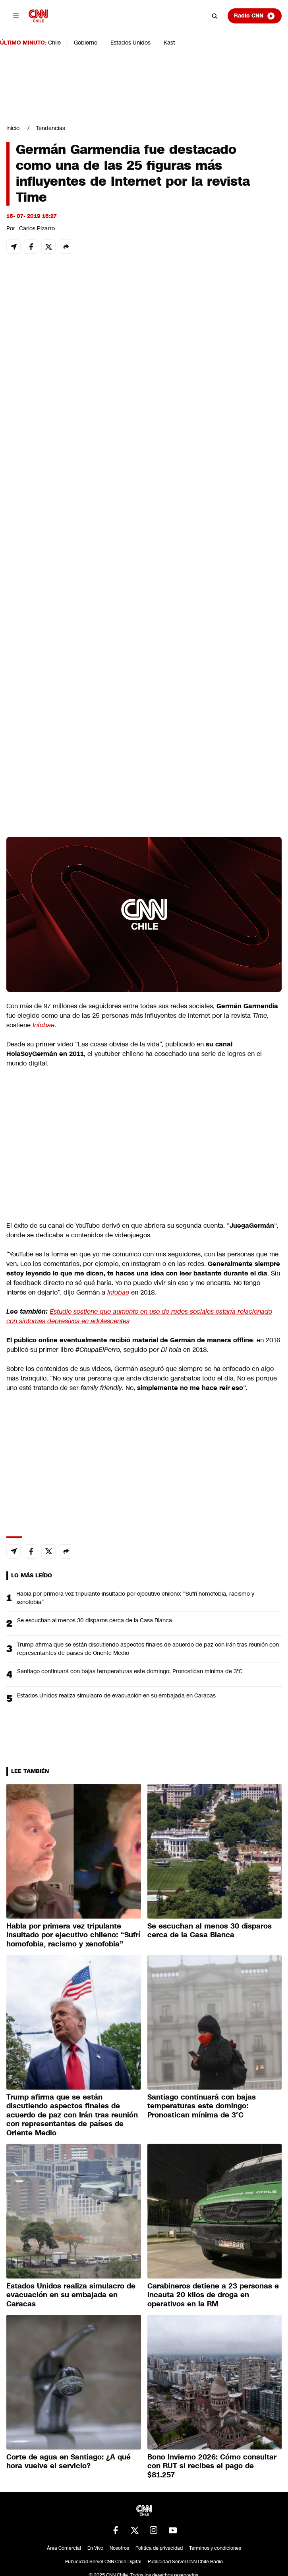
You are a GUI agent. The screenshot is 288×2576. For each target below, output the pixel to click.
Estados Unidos (130, 43)
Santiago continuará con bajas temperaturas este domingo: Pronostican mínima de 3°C (130, 1671)
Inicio (12, 128)
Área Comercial (64, 2548)
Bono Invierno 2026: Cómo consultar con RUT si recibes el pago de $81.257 (211, 2466)
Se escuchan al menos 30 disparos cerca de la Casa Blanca (94, 1620)
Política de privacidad (159, 2548)
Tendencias (50, 128)
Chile (54, 43)
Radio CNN (254, 16)
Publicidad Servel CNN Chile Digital (103, 2562)
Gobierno (85, 43)
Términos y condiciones (215, 2548)
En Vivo (95, 2548)
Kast (169, 43)
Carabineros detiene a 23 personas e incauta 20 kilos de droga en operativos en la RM (213, 2295)
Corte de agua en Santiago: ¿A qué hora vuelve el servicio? (68, 2461)
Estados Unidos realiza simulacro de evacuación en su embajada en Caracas (116, 1695)
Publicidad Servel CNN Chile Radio (185, 2562)
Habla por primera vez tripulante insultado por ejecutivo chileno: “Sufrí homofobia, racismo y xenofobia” (135, 1598)
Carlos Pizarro (37, 228)
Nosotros (119, 2548)
